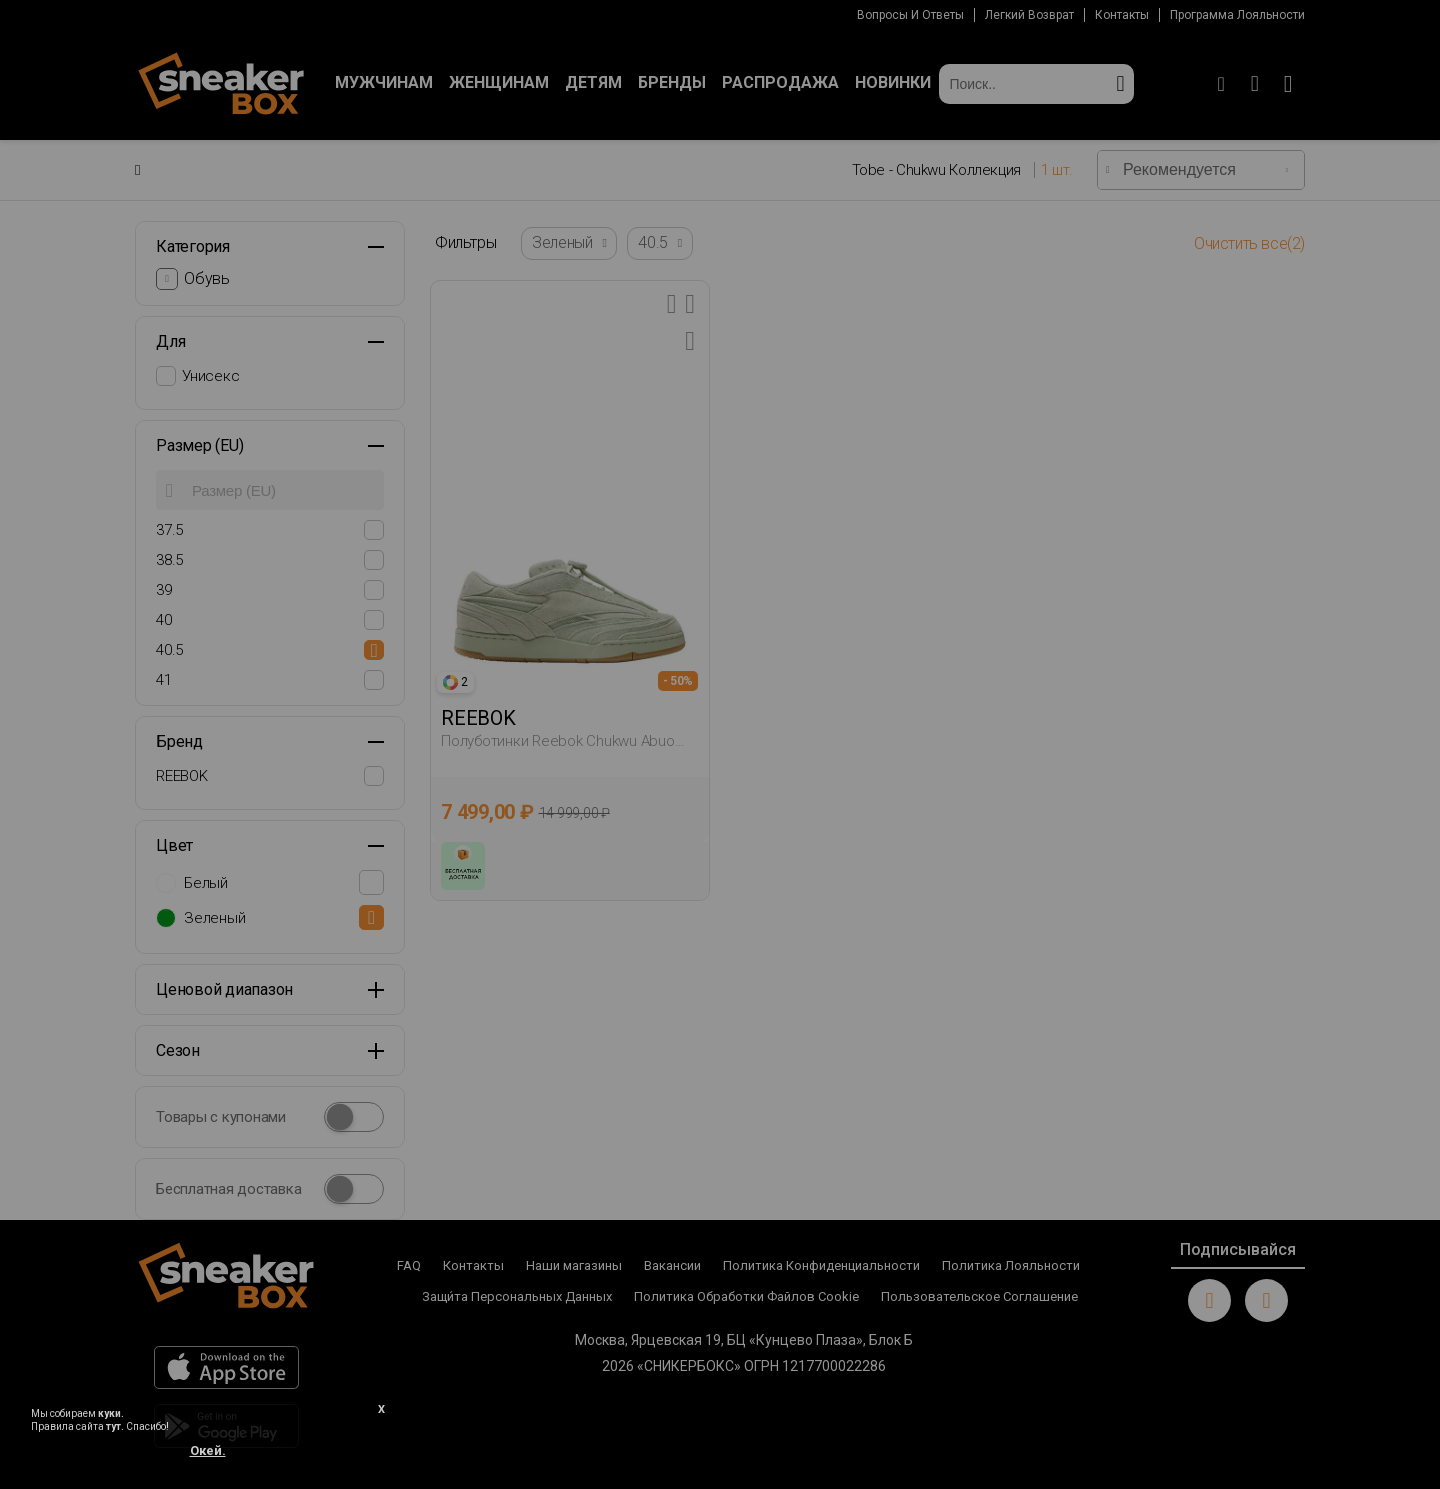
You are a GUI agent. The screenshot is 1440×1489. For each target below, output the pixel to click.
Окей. (208, 1450)
